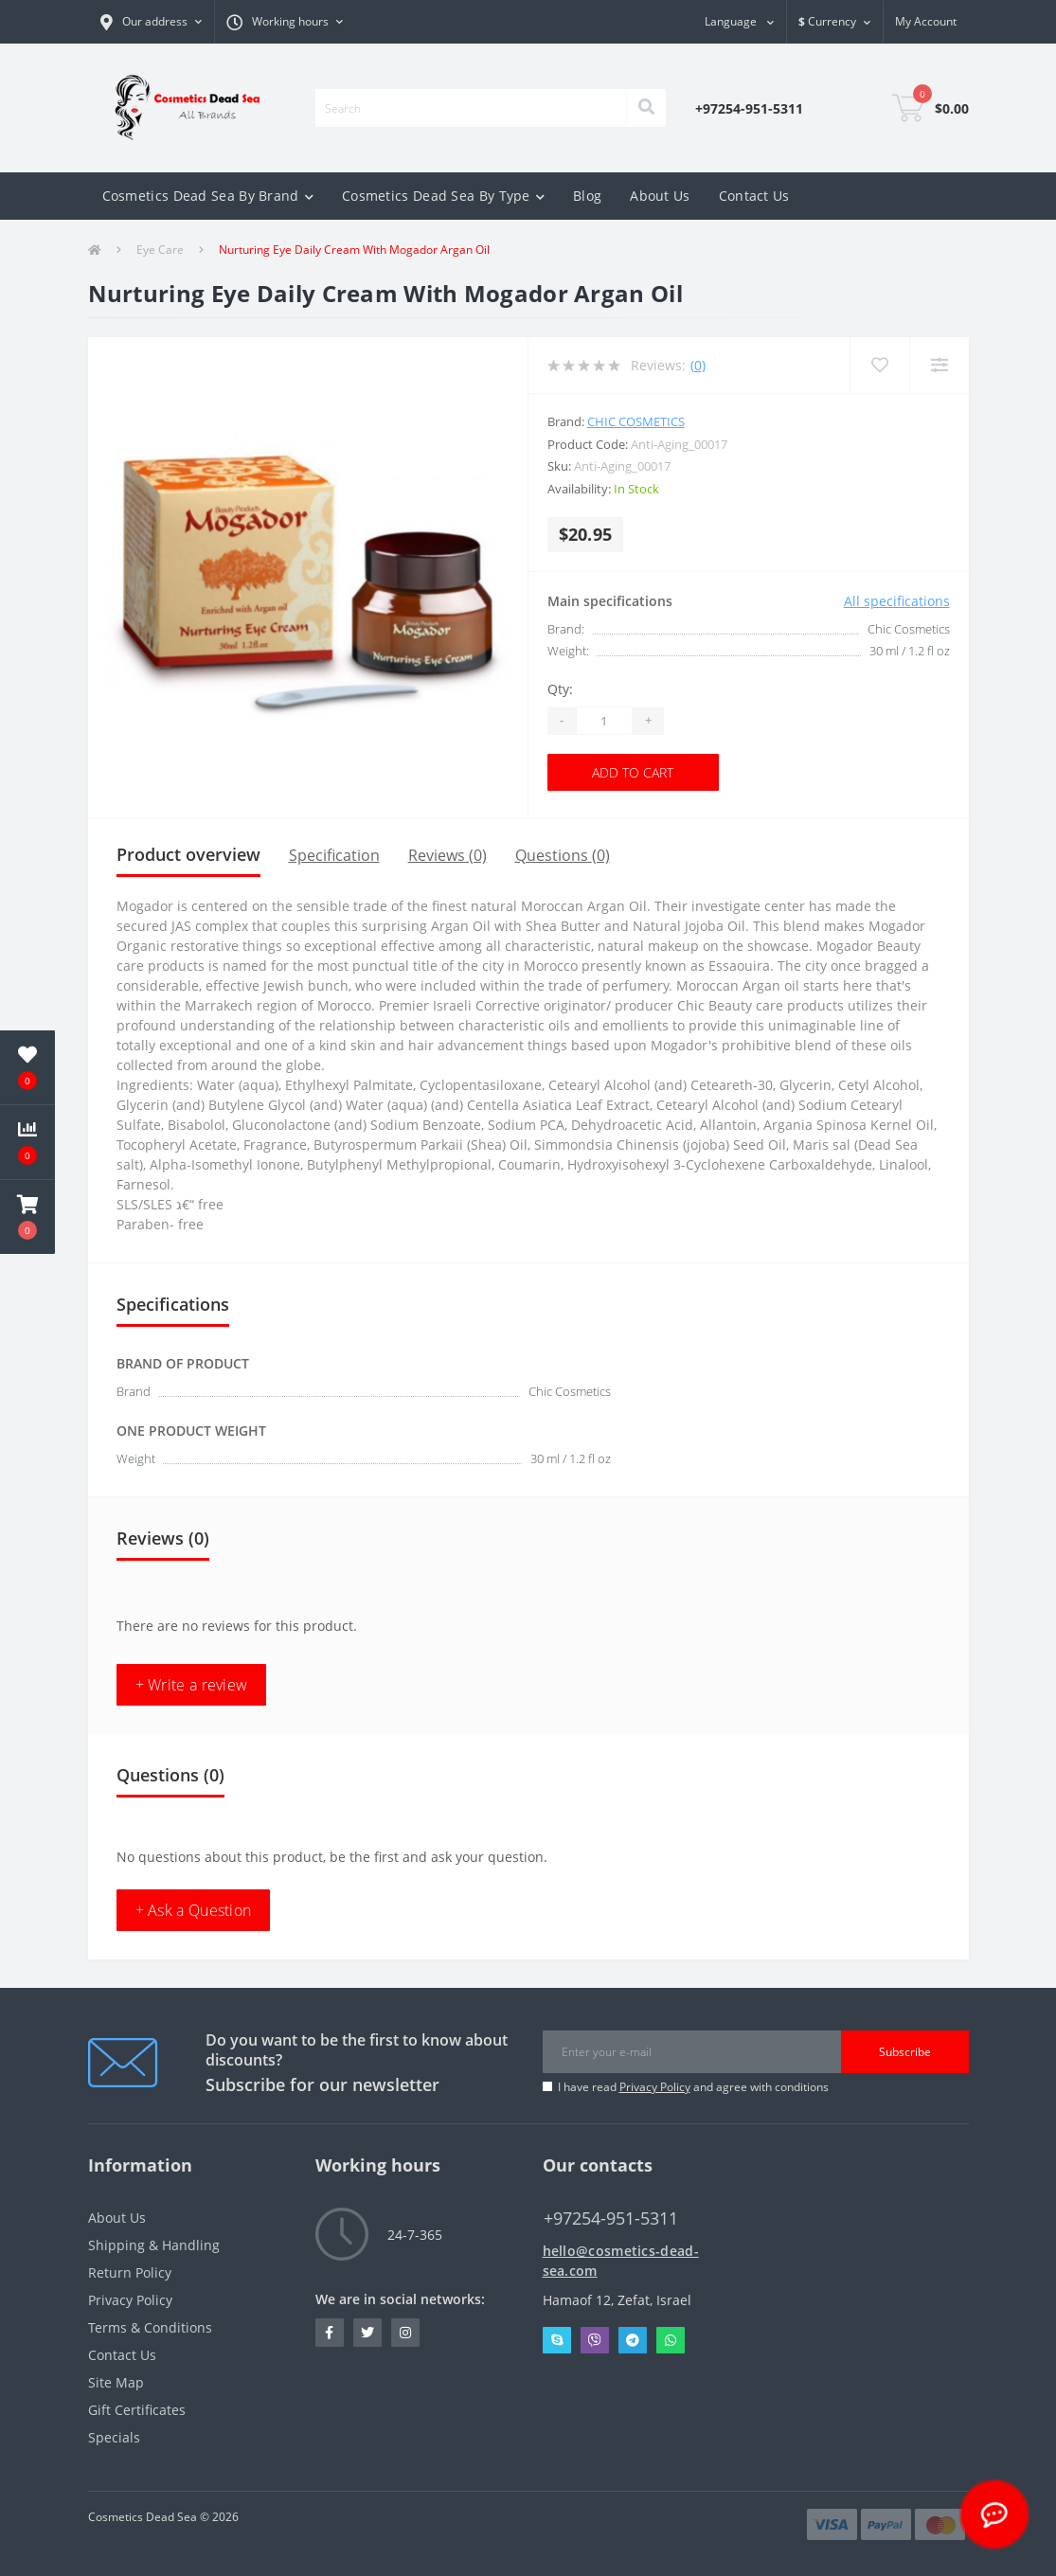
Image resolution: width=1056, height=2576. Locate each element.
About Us (659, 196)
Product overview (188, 854)
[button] (284, 22)
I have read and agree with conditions (693, 2087)
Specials (114, 2437)
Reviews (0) (447, 855)
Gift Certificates (137, 2410)
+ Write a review (191, 1684)
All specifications (897, 601)
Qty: (560, 689)
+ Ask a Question (193, 1910)
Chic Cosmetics (636, 421)
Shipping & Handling (154, 2245)
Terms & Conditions (150, 2327)
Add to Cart (632, 772)
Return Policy (129, 2272)
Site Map (116, 2382)
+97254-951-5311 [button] (611, 2218)
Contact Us (754, 196)
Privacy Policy (654, 2087)
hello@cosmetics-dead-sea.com (621, 2261)
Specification (334, 855)
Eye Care (160, 250)
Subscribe (905, 2052)
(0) (698, 365)
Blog (587, 196)
